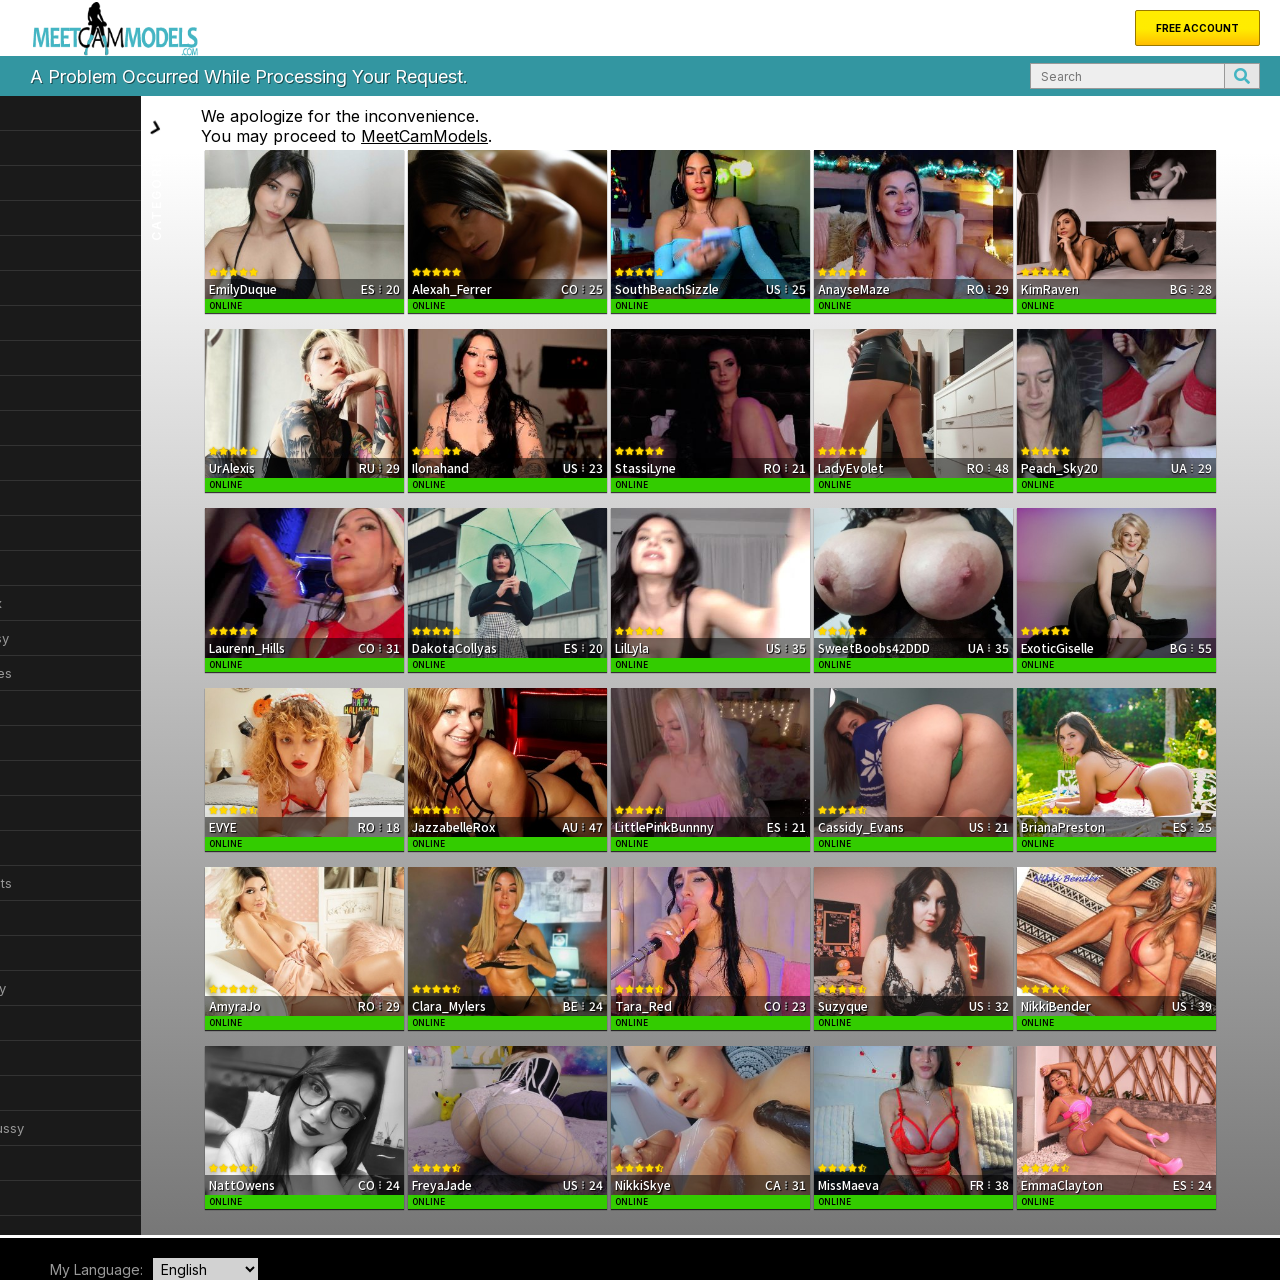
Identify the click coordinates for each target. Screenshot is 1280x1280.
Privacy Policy (1218, 1214)
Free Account (1197, 28)
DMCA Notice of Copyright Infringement (957, 1214)
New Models (111, 1198)
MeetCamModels (503, 136)
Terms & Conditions (1122, 1214)
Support (252, 1198)
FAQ (300, 1198)
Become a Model (375, 1198)
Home (44, 1198)
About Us (188, 1198)
